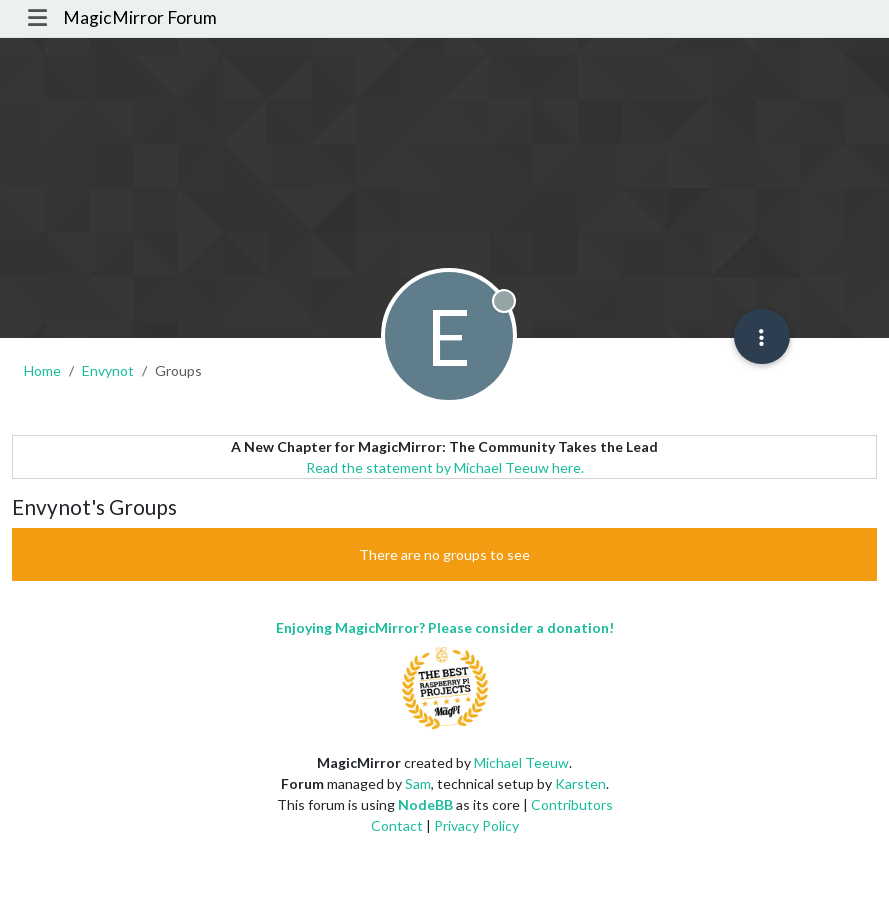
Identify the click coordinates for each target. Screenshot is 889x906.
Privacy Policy (476, 825)
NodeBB (425, 804)
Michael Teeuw (521, 762)
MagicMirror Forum (140, 17)
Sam (418, 783)
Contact (397, 825)
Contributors (572, 804)
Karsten (580, 783)
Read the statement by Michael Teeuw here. (445, 467)
